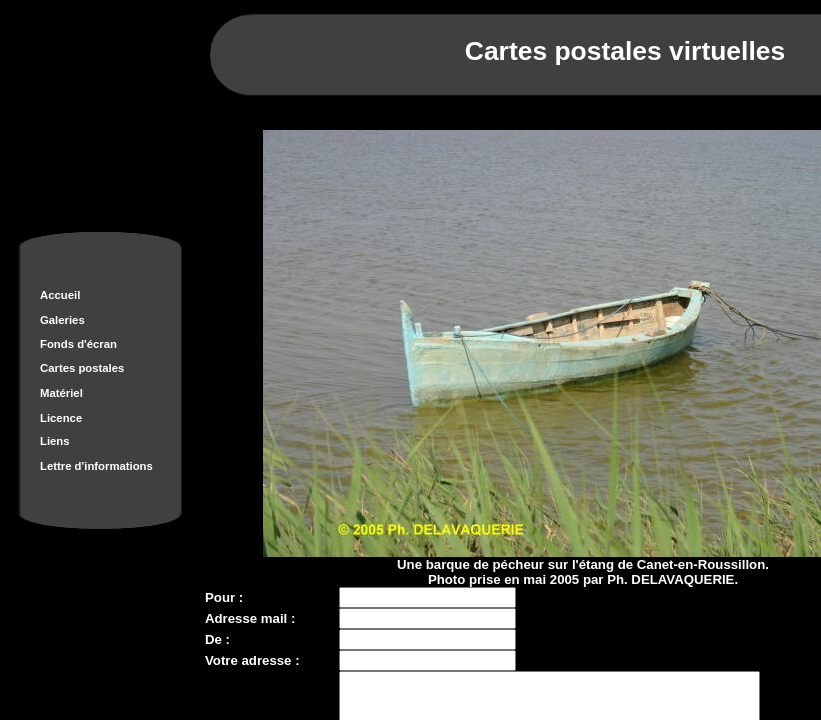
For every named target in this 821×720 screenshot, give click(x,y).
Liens (55, 441)
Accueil (60, 295)
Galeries (62, 320)
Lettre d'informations (96, 466)
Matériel (61, 393)
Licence (61, 418)
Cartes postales (82, 368)
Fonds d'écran (78, 344)
